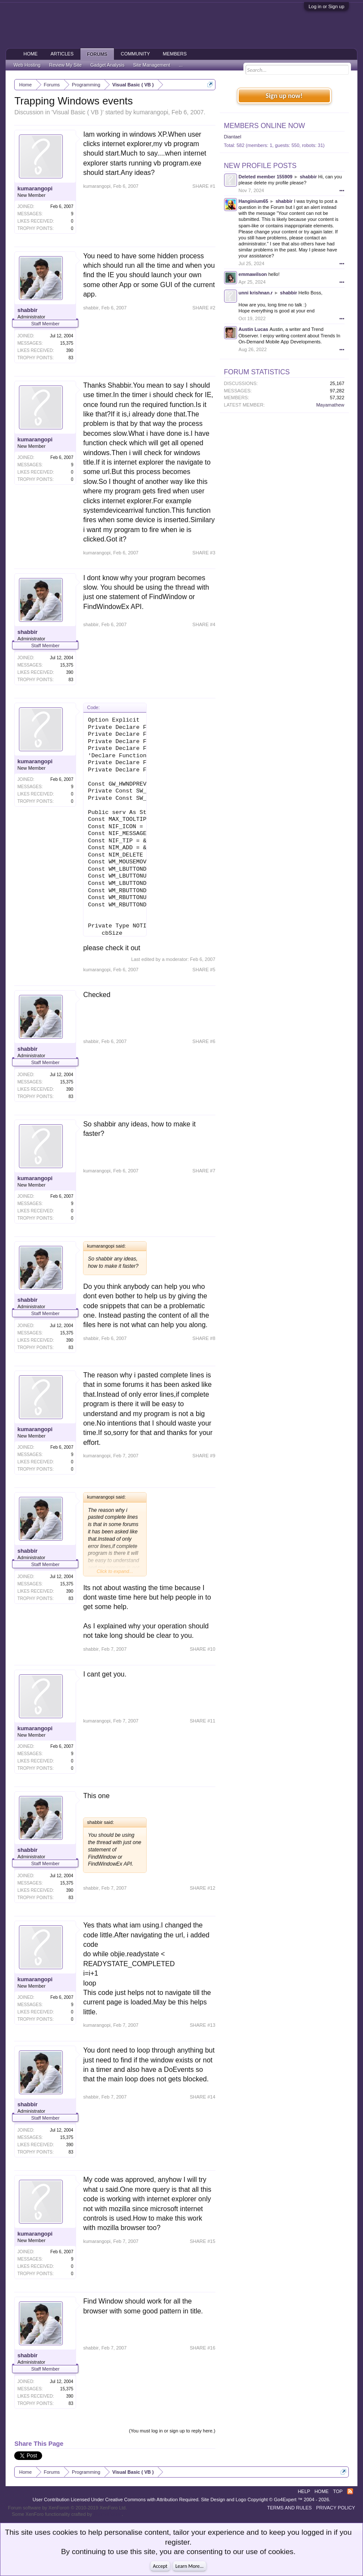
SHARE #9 (203, 1455)
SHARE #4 (203, 624)
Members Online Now (264, 125)
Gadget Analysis (107, 64)
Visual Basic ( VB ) (77, 112)
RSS (350, 2491)
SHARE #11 (202, 1720)
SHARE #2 (203, 307)
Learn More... (189, 2566)
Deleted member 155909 (265, 176)
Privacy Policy (335, 2507)
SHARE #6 (203, 1041)
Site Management (151, 64)
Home (30, 53)
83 (70, 357)
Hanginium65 (253, 201)
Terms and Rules (289, 2507)
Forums (97, 54)
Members (175, 53)
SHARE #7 (203, 1170)
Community (135, 53)
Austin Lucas (253, 329)
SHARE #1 (203, 186)
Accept (160, 2566)
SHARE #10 (202, 1649)
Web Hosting (26, 64)
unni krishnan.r (256, 292)
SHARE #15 (202, 2241)
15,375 (67, 343)
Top (337, 2491)
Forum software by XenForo (67, 2507)
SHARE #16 (202, 2347)
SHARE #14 (202, 2096)
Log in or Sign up (326, 6)
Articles (62, 53)
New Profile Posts (260, 165)
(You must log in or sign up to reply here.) (172, 2430)
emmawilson (253, 274)
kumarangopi (150, 112)
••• (342, 190)
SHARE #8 (203, 1338)
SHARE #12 (202, 1888)
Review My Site (65, 64)
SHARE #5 (203, 969)
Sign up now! (283, 96)
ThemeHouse (107, 2514)
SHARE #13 (202, 2025)
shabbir (27, 310)
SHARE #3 (203, 552)
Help (304, 2491)
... (181, 64)
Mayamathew (330, 404)
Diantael (232, 136)
